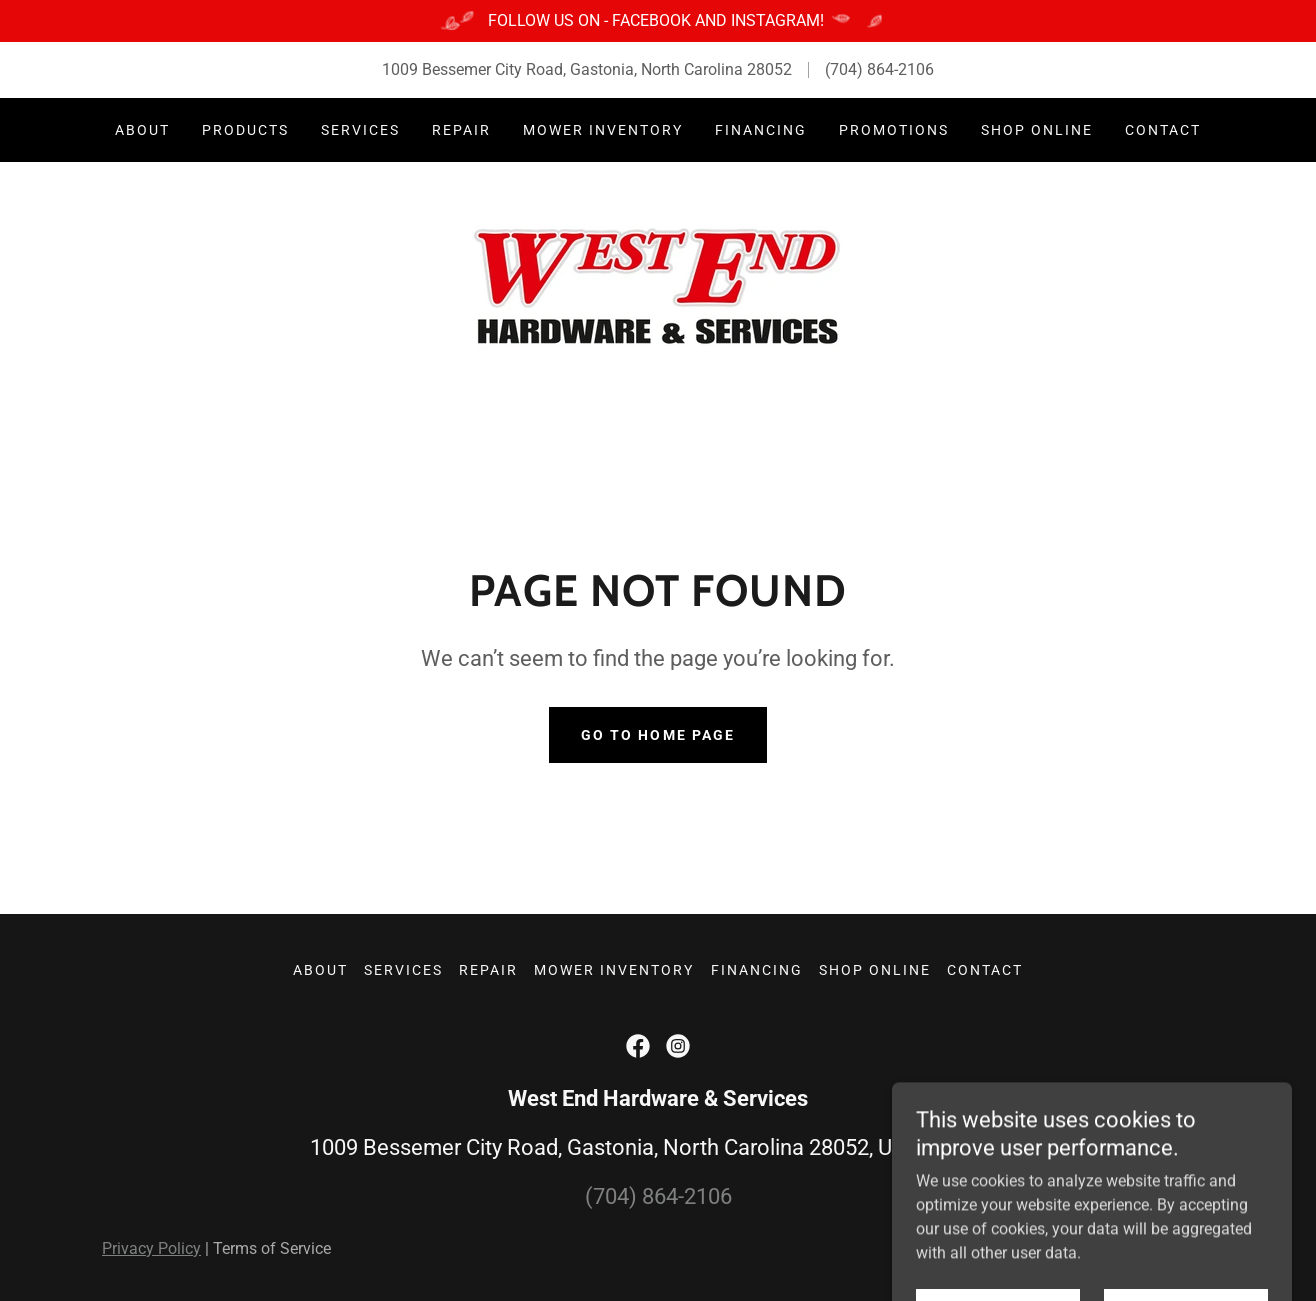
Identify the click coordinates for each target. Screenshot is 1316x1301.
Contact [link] (1163, 130)
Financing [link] (761, 130)
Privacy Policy (151, 1248)
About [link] (142, 130)
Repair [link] (461, 130)
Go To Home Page (657, 735)
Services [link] (360, 130)
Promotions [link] (894, 130)
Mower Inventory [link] (603, 130)
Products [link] (245, 130)
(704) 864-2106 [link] (879, 69)
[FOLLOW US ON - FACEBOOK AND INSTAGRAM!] (658, 21)
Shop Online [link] (1037, 130)
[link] (658, 286)
